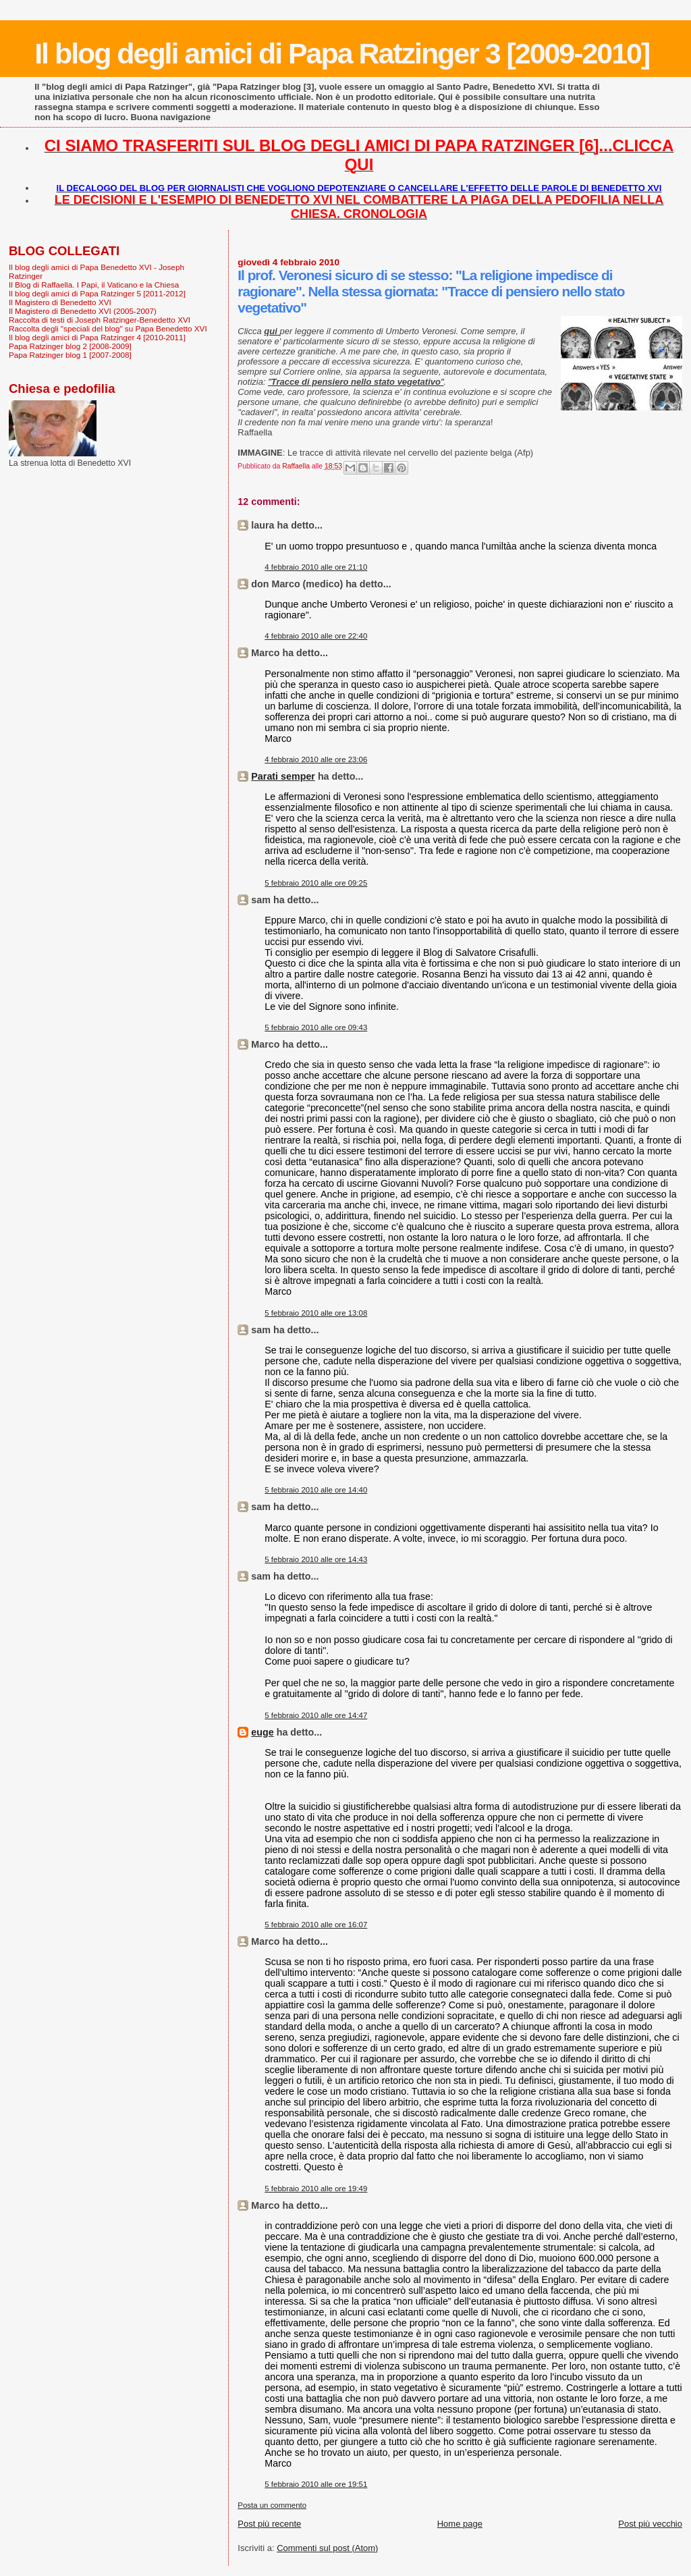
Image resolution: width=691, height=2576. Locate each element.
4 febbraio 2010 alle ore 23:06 (316, 759)
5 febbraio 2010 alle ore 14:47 (316, 1715)
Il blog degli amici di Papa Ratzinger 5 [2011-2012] (97, 293)
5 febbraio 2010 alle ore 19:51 (316, 2484)
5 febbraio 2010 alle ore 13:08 (316, 1313)
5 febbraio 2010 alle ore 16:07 (316, 1925)
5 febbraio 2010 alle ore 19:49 (316, 2188)
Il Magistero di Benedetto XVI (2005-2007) (83, 310)
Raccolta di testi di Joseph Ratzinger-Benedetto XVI (99, 319)
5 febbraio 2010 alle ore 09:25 (316, 883)
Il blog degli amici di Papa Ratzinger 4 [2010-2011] (97, 337)
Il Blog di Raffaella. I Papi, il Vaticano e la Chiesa (94, 284)
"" (355, 382)
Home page (459, 2524)
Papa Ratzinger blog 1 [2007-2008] (70, 354)
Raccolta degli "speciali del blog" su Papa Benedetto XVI (108, 328)
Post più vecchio (650, 2524)
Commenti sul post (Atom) (327, 2548)
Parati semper (283, 776)
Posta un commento (272, 2505)
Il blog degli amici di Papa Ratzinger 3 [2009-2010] (341, 53)
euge (262, 1732)
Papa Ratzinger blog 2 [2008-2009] (70, 346)
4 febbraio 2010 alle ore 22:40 (316, 636)
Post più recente (269, 2524)
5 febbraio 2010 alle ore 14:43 (316, 1559)
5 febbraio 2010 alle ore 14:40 (316, 1490)
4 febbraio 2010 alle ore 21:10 (316, 567)
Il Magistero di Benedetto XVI (60, 302)
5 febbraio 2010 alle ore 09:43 (316, 1027)
